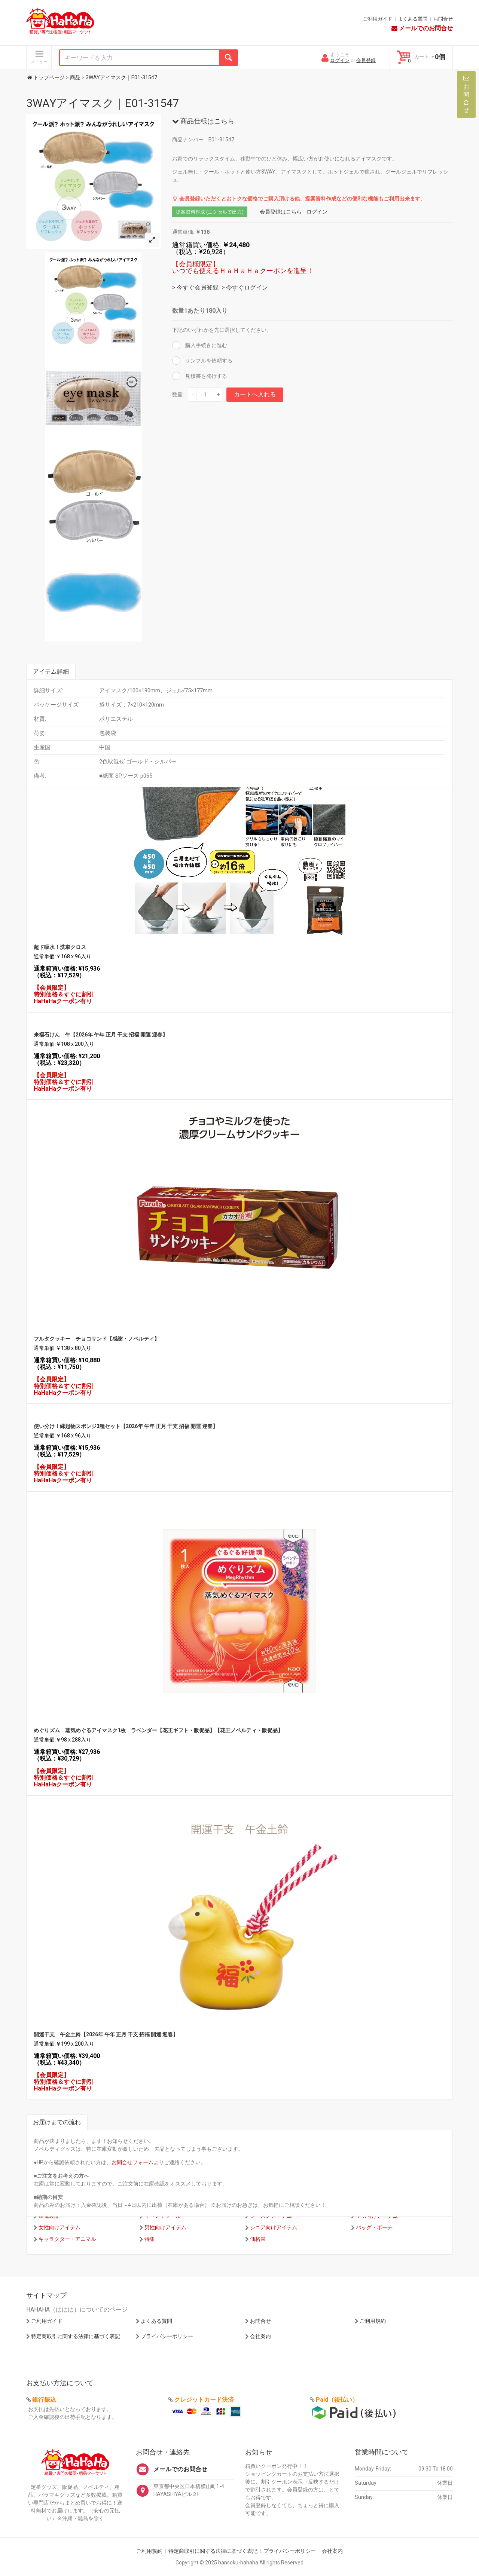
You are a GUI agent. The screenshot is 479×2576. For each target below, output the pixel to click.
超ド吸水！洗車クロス (60, 947)
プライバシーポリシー (167, 2336)
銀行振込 (44, 2399)
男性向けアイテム (165, 2227)
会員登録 (366, 60)
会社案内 (260, 2336)
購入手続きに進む (205, 345)
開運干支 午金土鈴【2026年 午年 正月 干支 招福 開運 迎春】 (106, 2034)
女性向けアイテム (59, 2227)
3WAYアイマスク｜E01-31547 (102, 103)
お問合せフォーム (132, 2162)
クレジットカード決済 (204, 2399)
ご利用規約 (373, 2321)
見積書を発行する (205, 376)
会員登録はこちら (281, 212)
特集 (149, 2239)
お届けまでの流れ (57, 2122)
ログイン (340, 60)
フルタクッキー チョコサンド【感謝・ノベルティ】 (96, 1339)
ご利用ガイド (377, 19)
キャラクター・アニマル (67, 2239)
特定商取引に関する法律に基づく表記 (75, 2336)
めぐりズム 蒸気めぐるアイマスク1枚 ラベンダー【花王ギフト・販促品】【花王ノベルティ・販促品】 (158, 1730)
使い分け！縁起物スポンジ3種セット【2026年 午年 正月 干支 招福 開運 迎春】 (126, 1426)
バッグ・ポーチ (374, 2227)
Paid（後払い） (337, 2399)
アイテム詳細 (51, 671)
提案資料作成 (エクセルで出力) (210, 212)
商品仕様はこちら (203, 121)
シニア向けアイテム (273, 2227)
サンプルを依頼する (208, 361)
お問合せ (443, 19)
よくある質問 (412, 19)
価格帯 (258, 2239)
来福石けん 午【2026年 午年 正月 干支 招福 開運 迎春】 (101, 1035)
